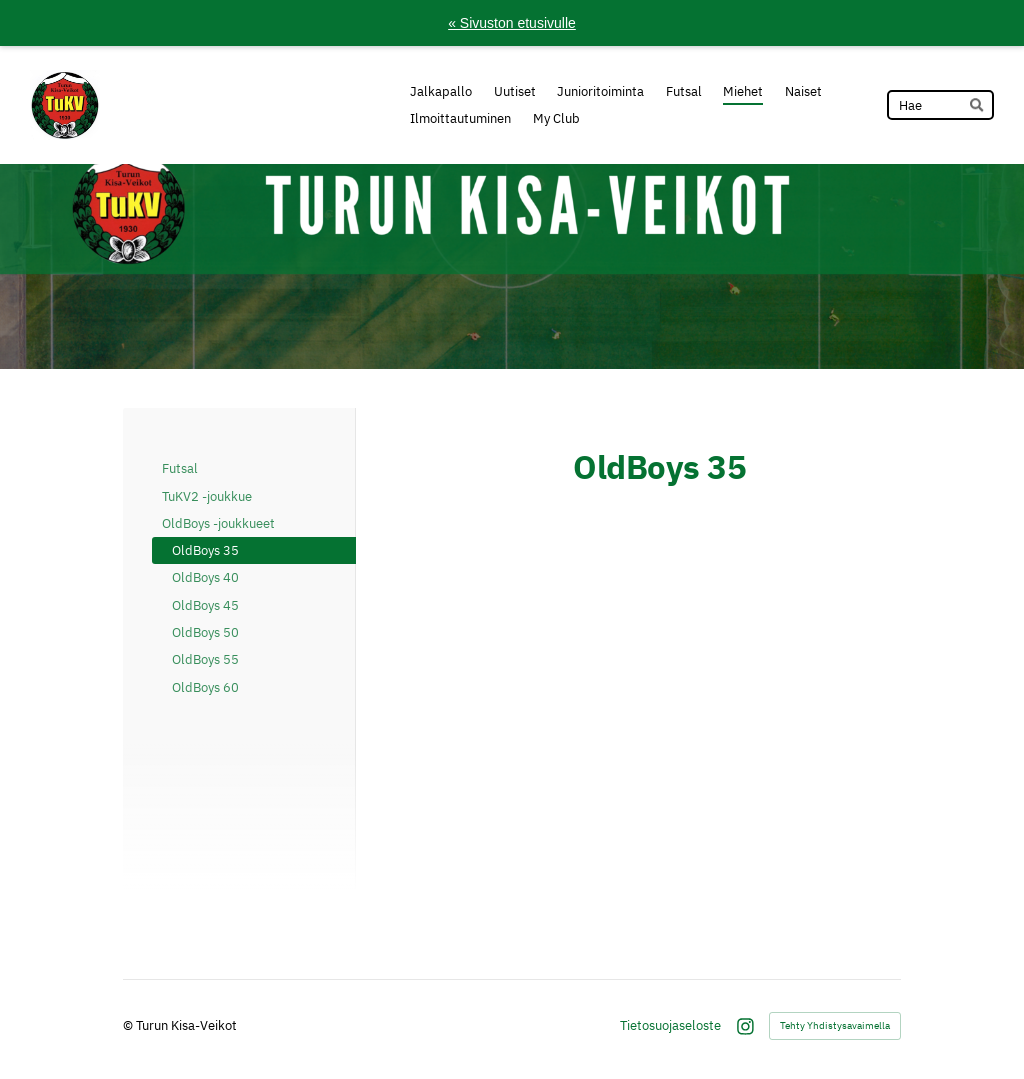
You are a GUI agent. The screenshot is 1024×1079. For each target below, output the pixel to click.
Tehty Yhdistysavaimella (835, 1025)
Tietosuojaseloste (670, 1025)
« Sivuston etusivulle (512, 23)
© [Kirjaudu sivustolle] (129, 1025)
